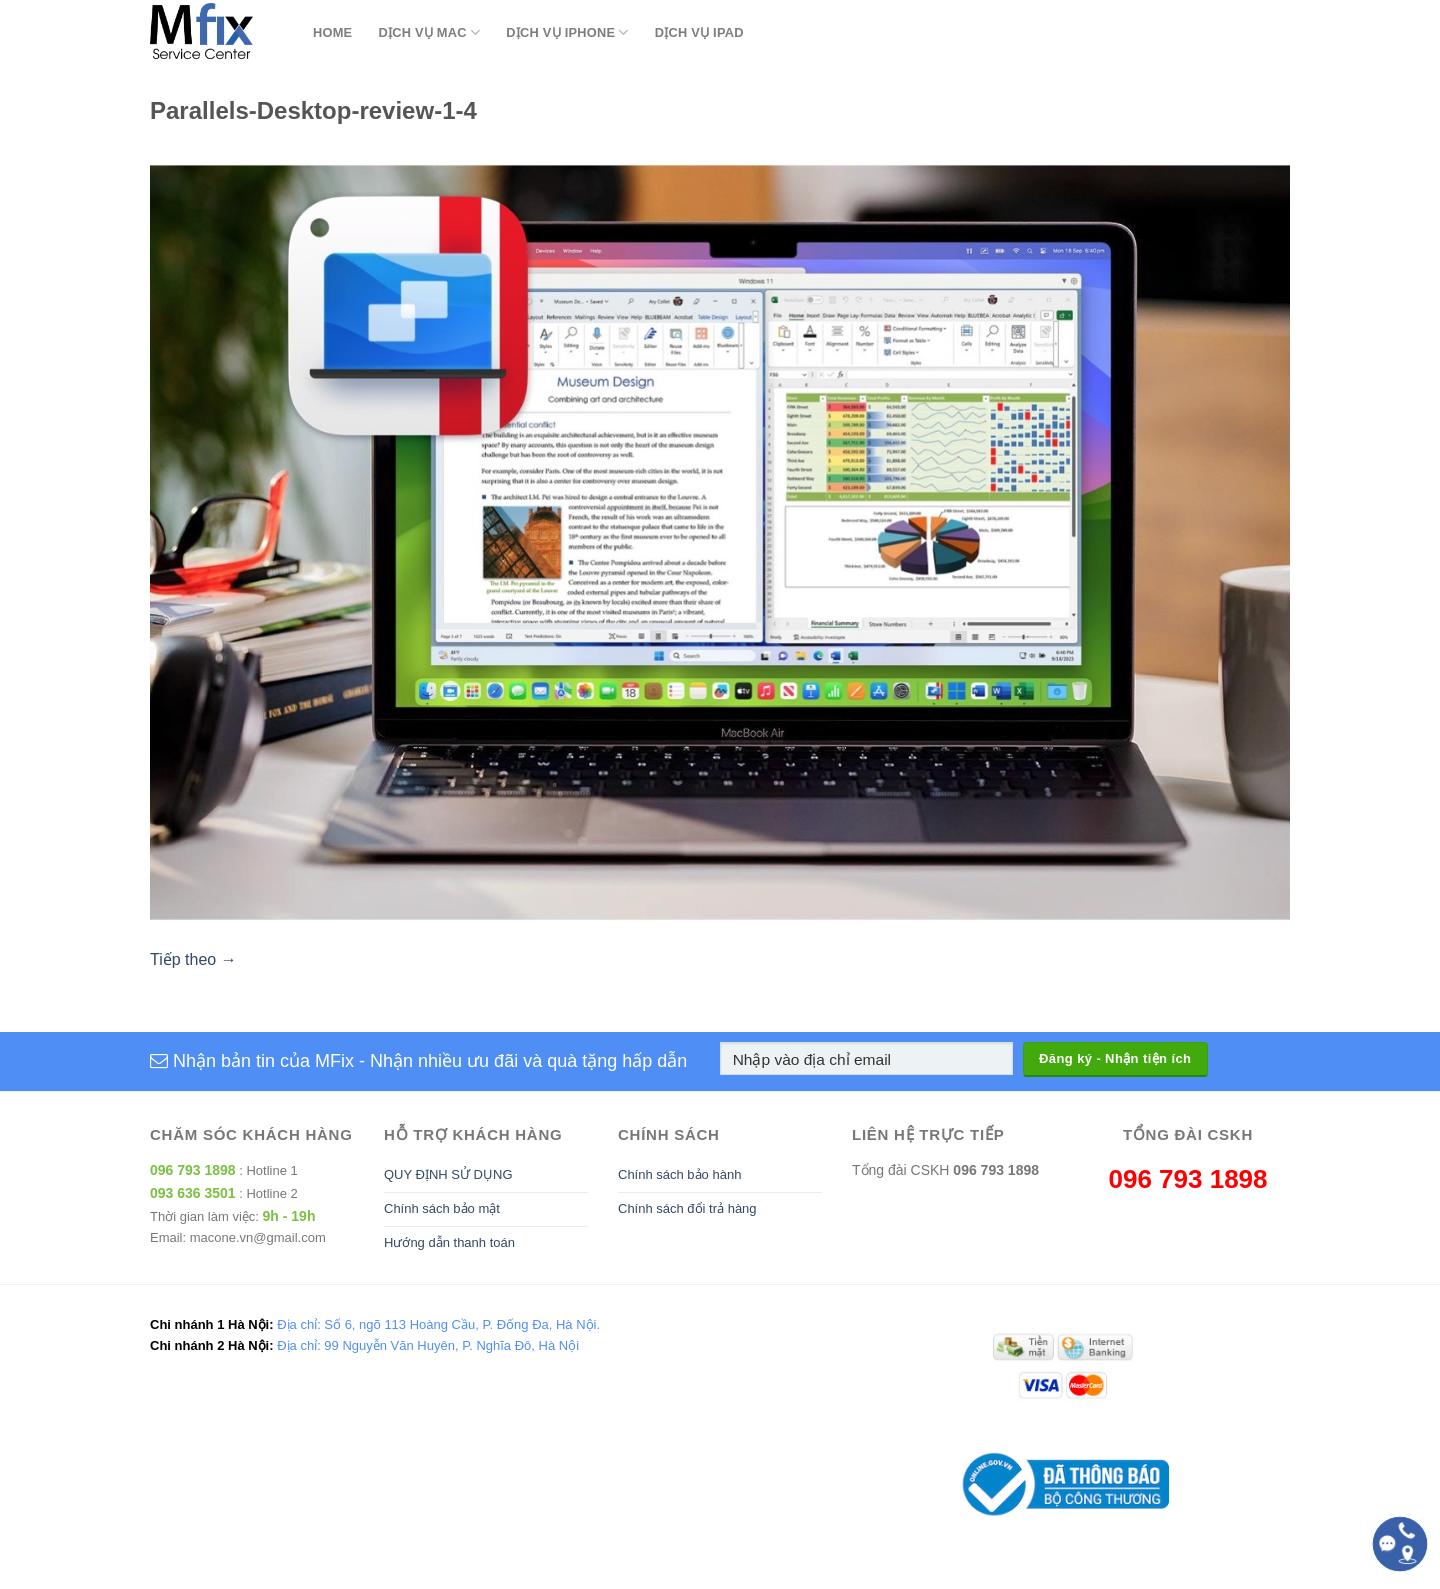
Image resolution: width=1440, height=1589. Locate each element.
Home (332, 32)
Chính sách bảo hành (679, 1174)
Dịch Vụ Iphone (567, 32)
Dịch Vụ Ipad (699, 32)
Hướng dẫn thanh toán (449, 1242)
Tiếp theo (193, 959)
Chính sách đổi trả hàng (687, 1208)
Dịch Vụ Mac (429, 32)
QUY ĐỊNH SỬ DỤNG (448, 1174)
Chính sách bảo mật (442, 1208)
